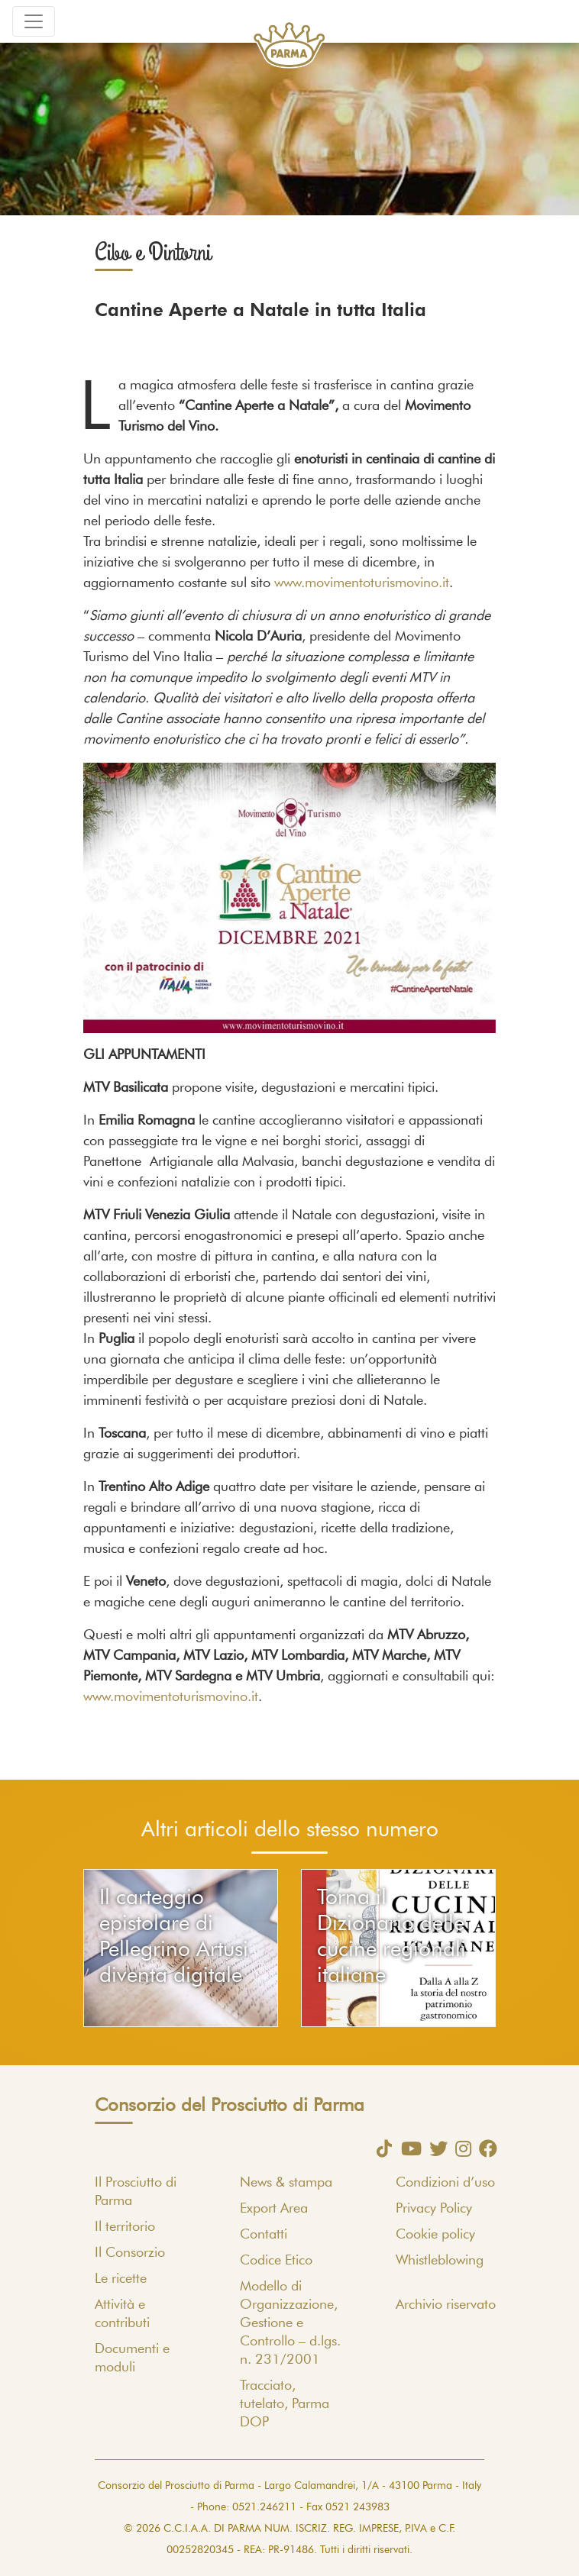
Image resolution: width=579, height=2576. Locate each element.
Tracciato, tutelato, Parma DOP (284, 2404)
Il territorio (125, 2227)
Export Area (274, 2209)
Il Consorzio (130, 2253)
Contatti (263, 2235)
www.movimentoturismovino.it (361, 583)
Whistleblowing (440, 2261)
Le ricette (121, 2279)
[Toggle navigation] (33, 21)
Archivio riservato (446, 2305)
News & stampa (286, 2183)
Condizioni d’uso (445, 2183)
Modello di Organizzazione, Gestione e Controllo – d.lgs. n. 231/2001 (290, 2323)
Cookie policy (435, 2235)
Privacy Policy (434, 2209)
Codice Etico (276, 2261)
